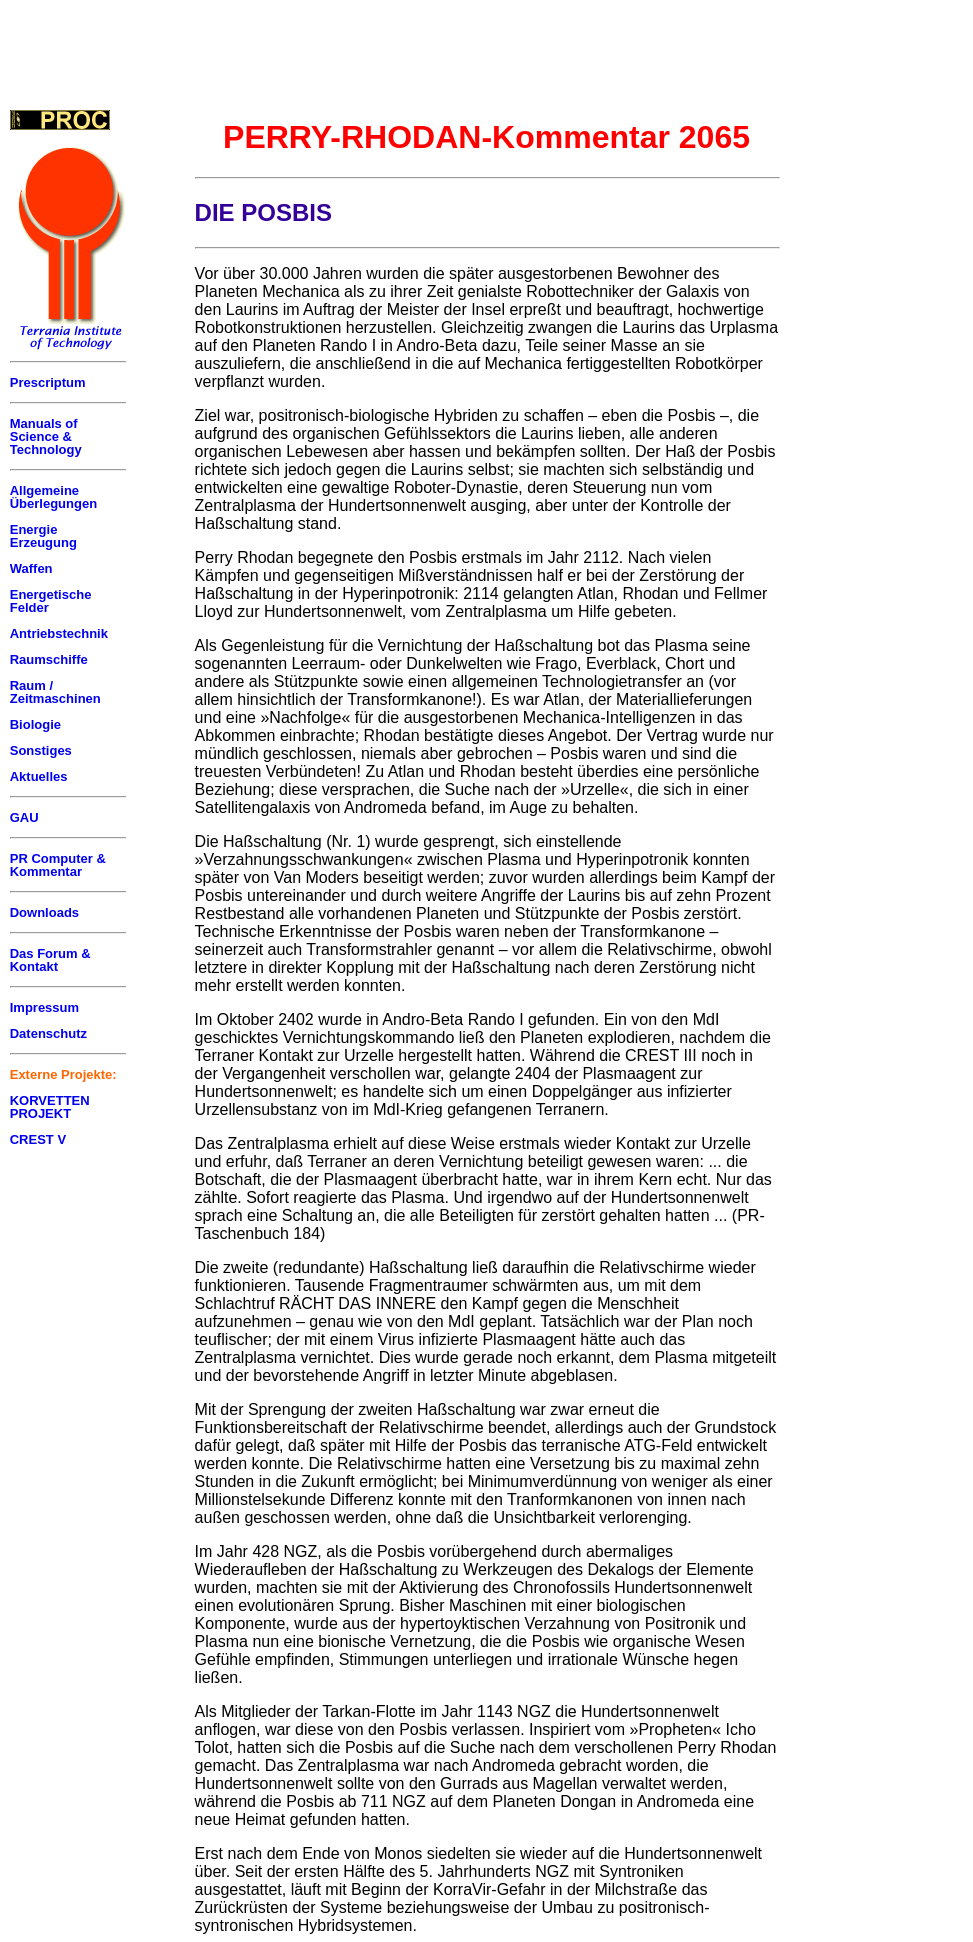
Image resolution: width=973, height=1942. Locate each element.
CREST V (38, 1139)
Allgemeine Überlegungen (53, 497)
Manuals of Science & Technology (46, 436)
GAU (24, 817)
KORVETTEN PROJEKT (50, 1107)
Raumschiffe (49, 659)
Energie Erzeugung (43, 536)
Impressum (44, 1007)
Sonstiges (41, 750)
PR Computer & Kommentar (58, 865)
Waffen (31, 568)
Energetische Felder (51, 601)
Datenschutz (48, 1033)
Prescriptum (48, 382)
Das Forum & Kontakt (50, 960)
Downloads (44, 912)
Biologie (35, 724)
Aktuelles (39, 776)
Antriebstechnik (59, 633)
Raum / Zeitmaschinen (55, 692)
